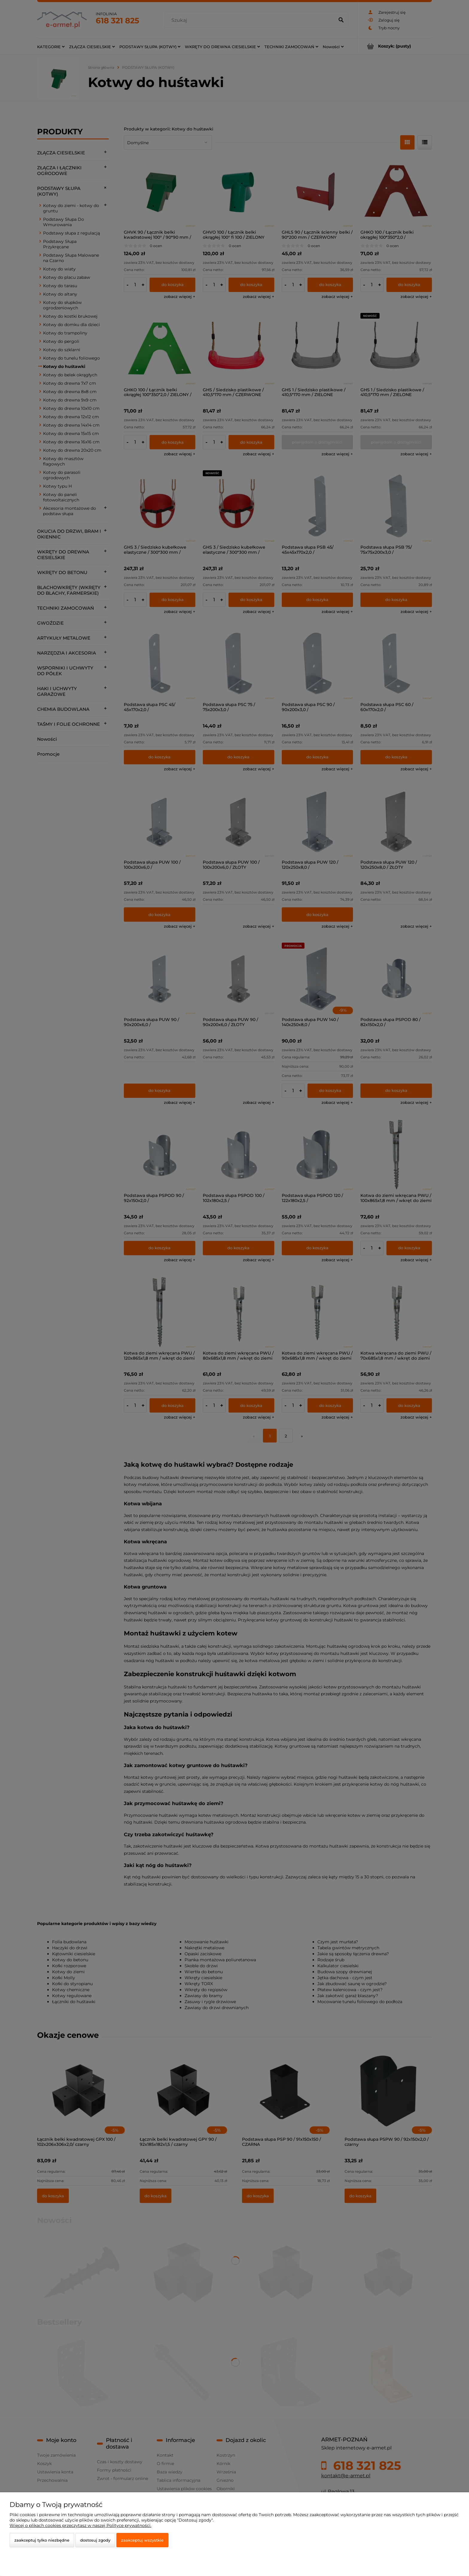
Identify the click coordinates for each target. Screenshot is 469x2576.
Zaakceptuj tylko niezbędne (41, 2540)
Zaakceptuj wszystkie (142, 2540)
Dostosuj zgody (95, 2540)
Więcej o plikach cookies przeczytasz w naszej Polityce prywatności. (80, 2525)
